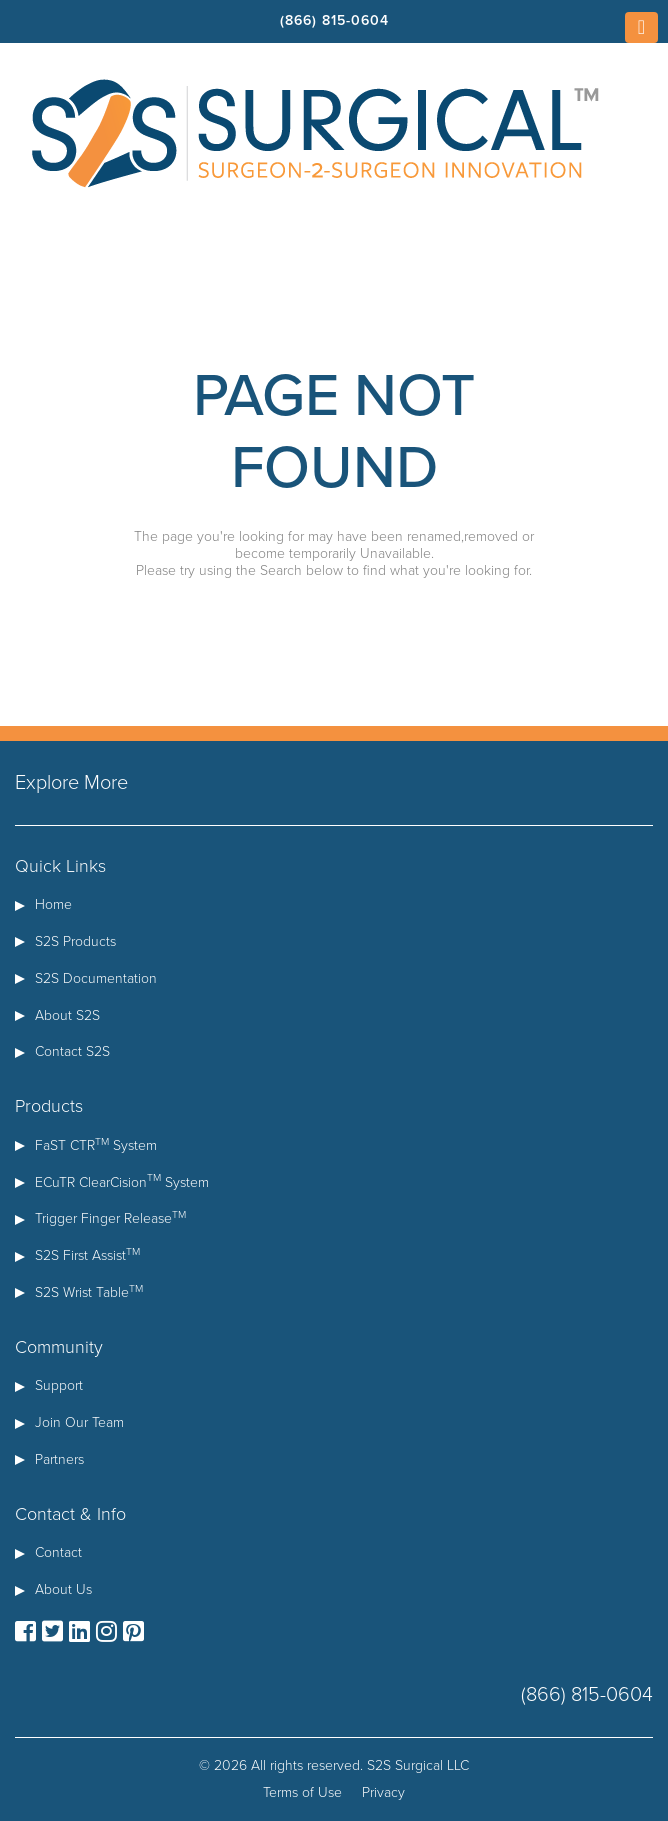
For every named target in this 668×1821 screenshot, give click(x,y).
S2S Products (75, 941)
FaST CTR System (96, 1145)
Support (59, 1385)
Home (53, 904)
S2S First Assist (87, 1255)
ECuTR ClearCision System (122, 1182)
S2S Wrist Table (89, 1292)
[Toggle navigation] (641, 27)
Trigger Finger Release (110, 1218)
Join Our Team (79, 1422)
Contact (58, 1552)
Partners (59, 1459)
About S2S (67, 1015)
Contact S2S (72, 1051)
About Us (63, 1589)
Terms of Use (302, 1792)
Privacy (383, 1792)
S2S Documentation (96, 978)
